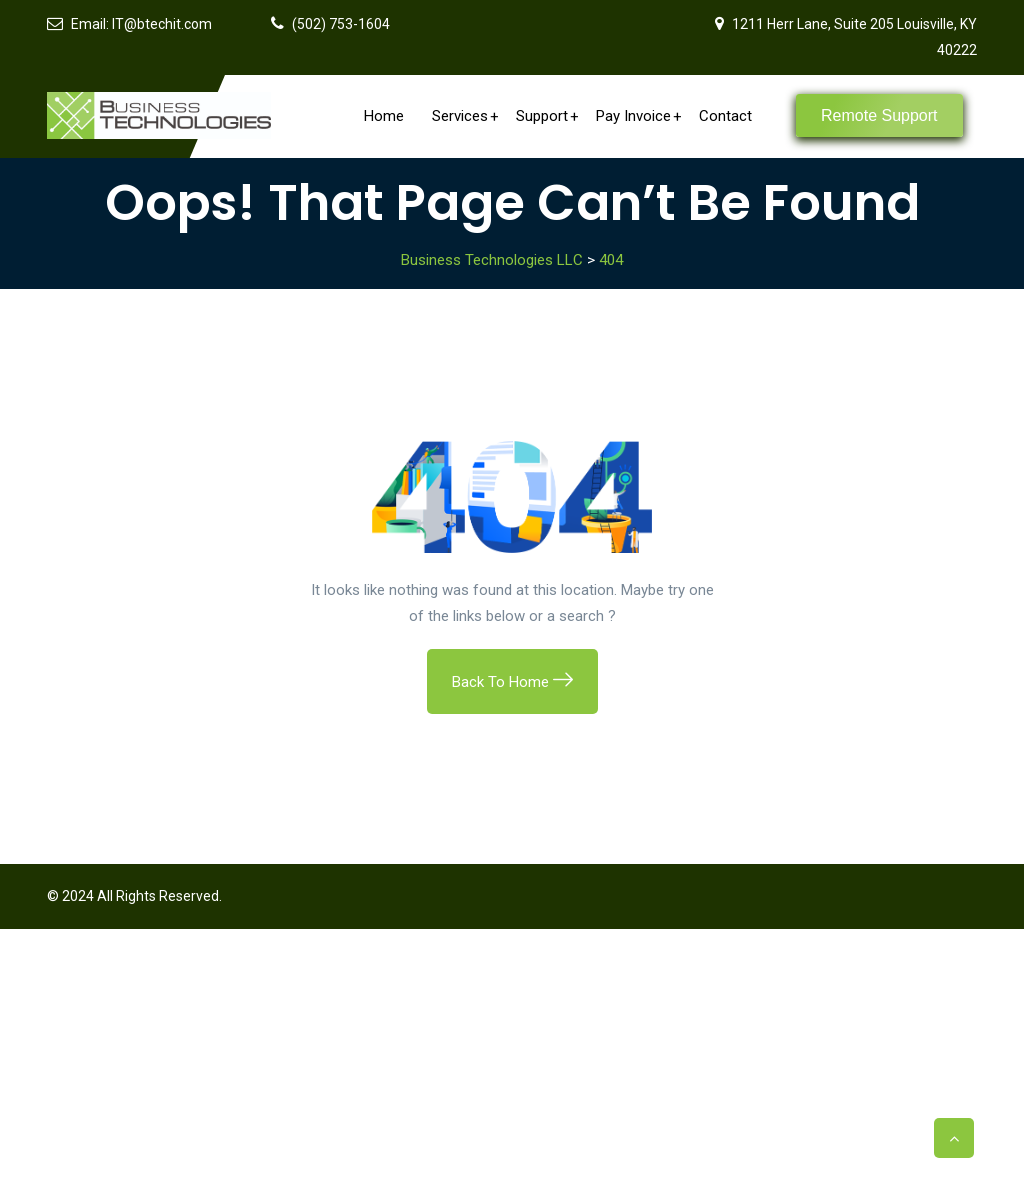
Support (547, 116)
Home (384, 116)
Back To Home (512, 682)
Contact (725, 116)
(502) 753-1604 (341, 24)
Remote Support (879, 115)
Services (465, 116)
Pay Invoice (638, 116)
